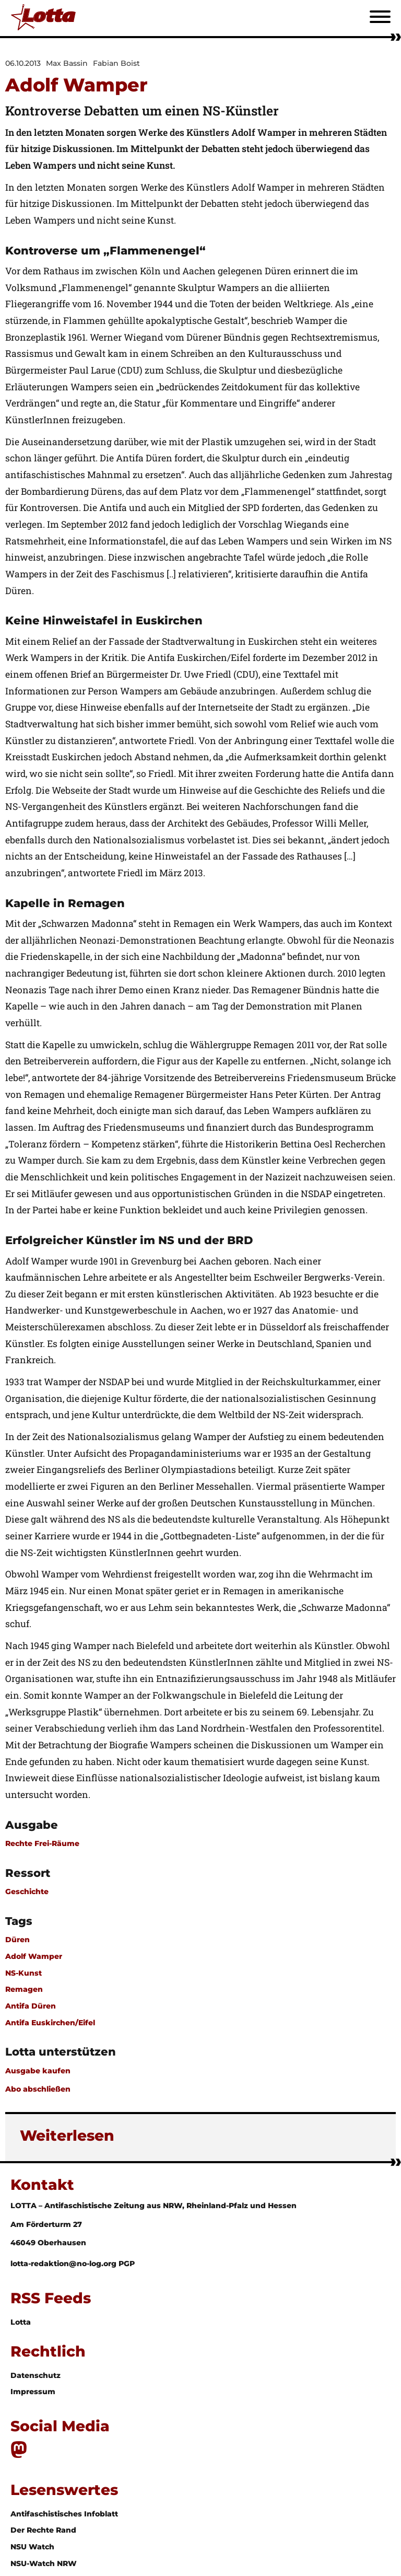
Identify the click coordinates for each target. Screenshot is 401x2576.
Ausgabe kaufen (37, 2070)
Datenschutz (35, 2375)
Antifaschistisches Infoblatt (64, 2514)
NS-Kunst (23, 1973)
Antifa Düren (30, 2006)
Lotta (20, 2322)
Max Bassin (67, 63)
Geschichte (27, 1891)
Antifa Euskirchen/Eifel (50, 2022)
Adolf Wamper (33, 1956)
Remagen (24, 1989)
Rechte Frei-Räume (42, 1843)
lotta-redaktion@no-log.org (64, 2263)
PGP (127, 2263)
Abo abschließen (37, 2089)
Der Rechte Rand (43, 2530)
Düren (17, 1939)
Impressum (32, 2391)
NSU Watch (32, 2546)
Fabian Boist (116, 63)
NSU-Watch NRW (43, 2563)
